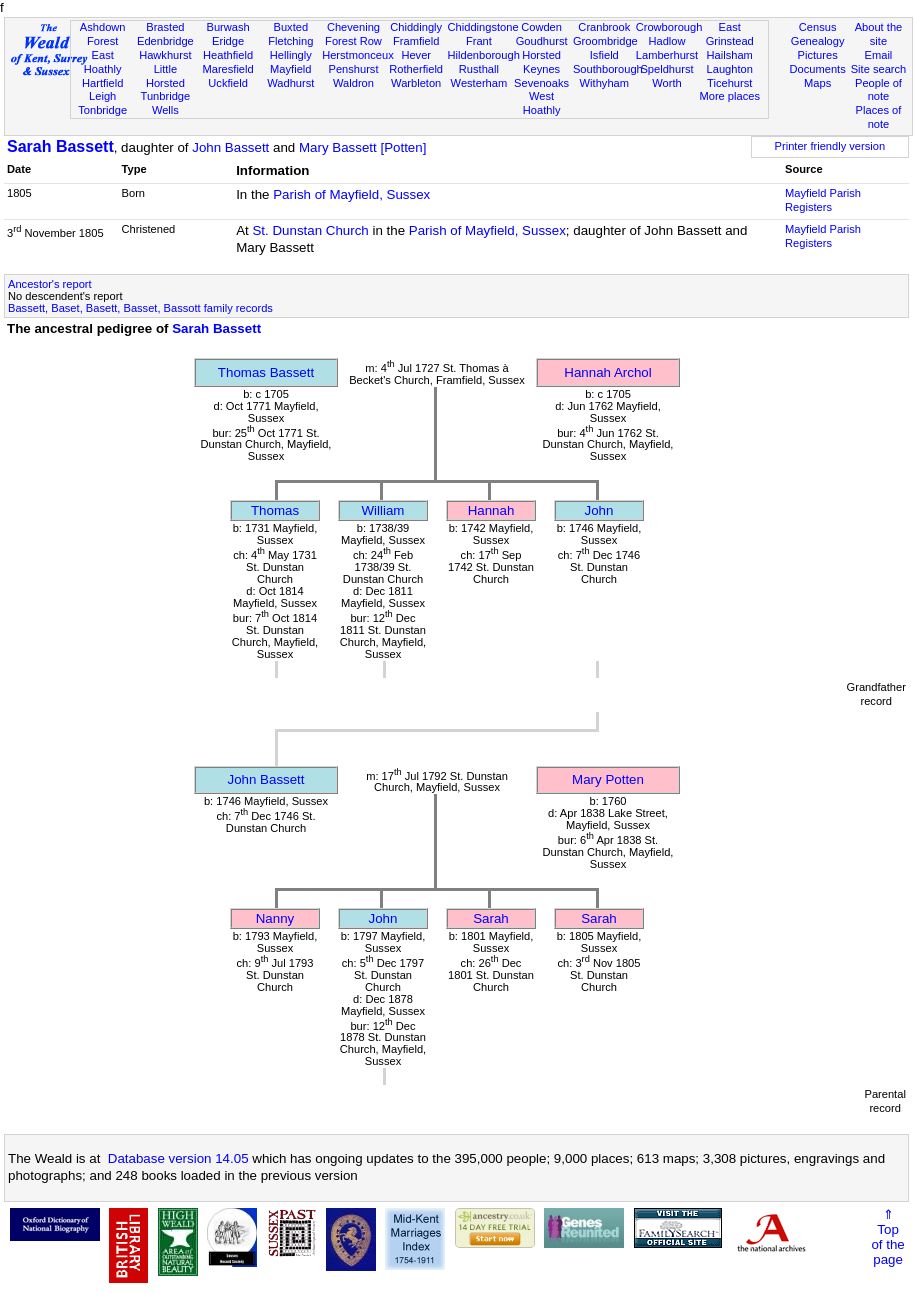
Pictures (818, 55)
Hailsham (730, 55)
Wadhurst (290, 83)
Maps (817, 83)
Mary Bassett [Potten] (362, 147)
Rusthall (479, 69)
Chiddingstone (483, 27)
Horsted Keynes (541, 62)
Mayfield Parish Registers (823, 200)
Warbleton (416, 83)
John (599, 510)
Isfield (604, 55)
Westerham (479, 83)
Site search (879, 69)
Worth (666, 83)
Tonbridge (102, 110)
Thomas (275, 510)
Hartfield (102, 83)
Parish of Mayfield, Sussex (351, 194)
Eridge (228, 41)
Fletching (290, 41)
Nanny (275, 918)
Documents (818, 69)
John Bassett (230, 147)
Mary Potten (608, 779)
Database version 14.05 (178, 1158)
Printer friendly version (830, 146)
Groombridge (605, 41)
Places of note (879, 117)
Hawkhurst (165, 55)
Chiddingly (416, 27)
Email (879, 55)
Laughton (730, 69)
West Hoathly (542, 103)
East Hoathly (103, 62)
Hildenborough (484, 55)
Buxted (290, 27)
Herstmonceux (358, 55)
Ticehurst (729, 83)
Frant (479, 41)
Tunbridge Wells (166, 103)
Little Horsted (165, 76)
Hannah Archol (607, 372)
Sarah (491, 918)
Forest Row (353, 41)
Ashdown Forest (103, 34)
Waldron (353, 83)
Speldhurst (666, 69)
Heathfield (228, 55)
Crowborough (669, 27)
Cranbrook (604, 27)
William (383, 510)
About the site (879, 34)
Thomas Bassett (266, 372)
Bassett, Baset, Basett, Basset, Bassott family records (140, 308)
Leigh (102, 96)
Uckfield (228, 83)
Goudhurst (542, 41)
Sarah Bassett (60, 146)
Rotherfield (416, 69)
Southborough (608, 69)
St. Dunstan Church (310, 230)
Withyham (604, 83)
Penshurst (353, 69)
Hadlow (666, 41)
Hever (416, 55)
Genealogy (818, 41)
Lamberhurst (667, 55)
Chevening (353, 27)
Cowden (541, 27)
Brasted (165, 27)
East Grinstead (730, 34)
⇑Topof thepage (887, 1237)
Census (818, 27)
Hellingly (291, 55)
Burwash (227, 27)
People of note (878, 90)
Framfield (416, 41)
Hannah (491, 510)
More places (729, 96)
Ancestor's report (50, 284)
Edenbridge (165, 41)
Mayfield (290, 69)
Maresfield (227, 69)
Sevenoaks (541, 83)
